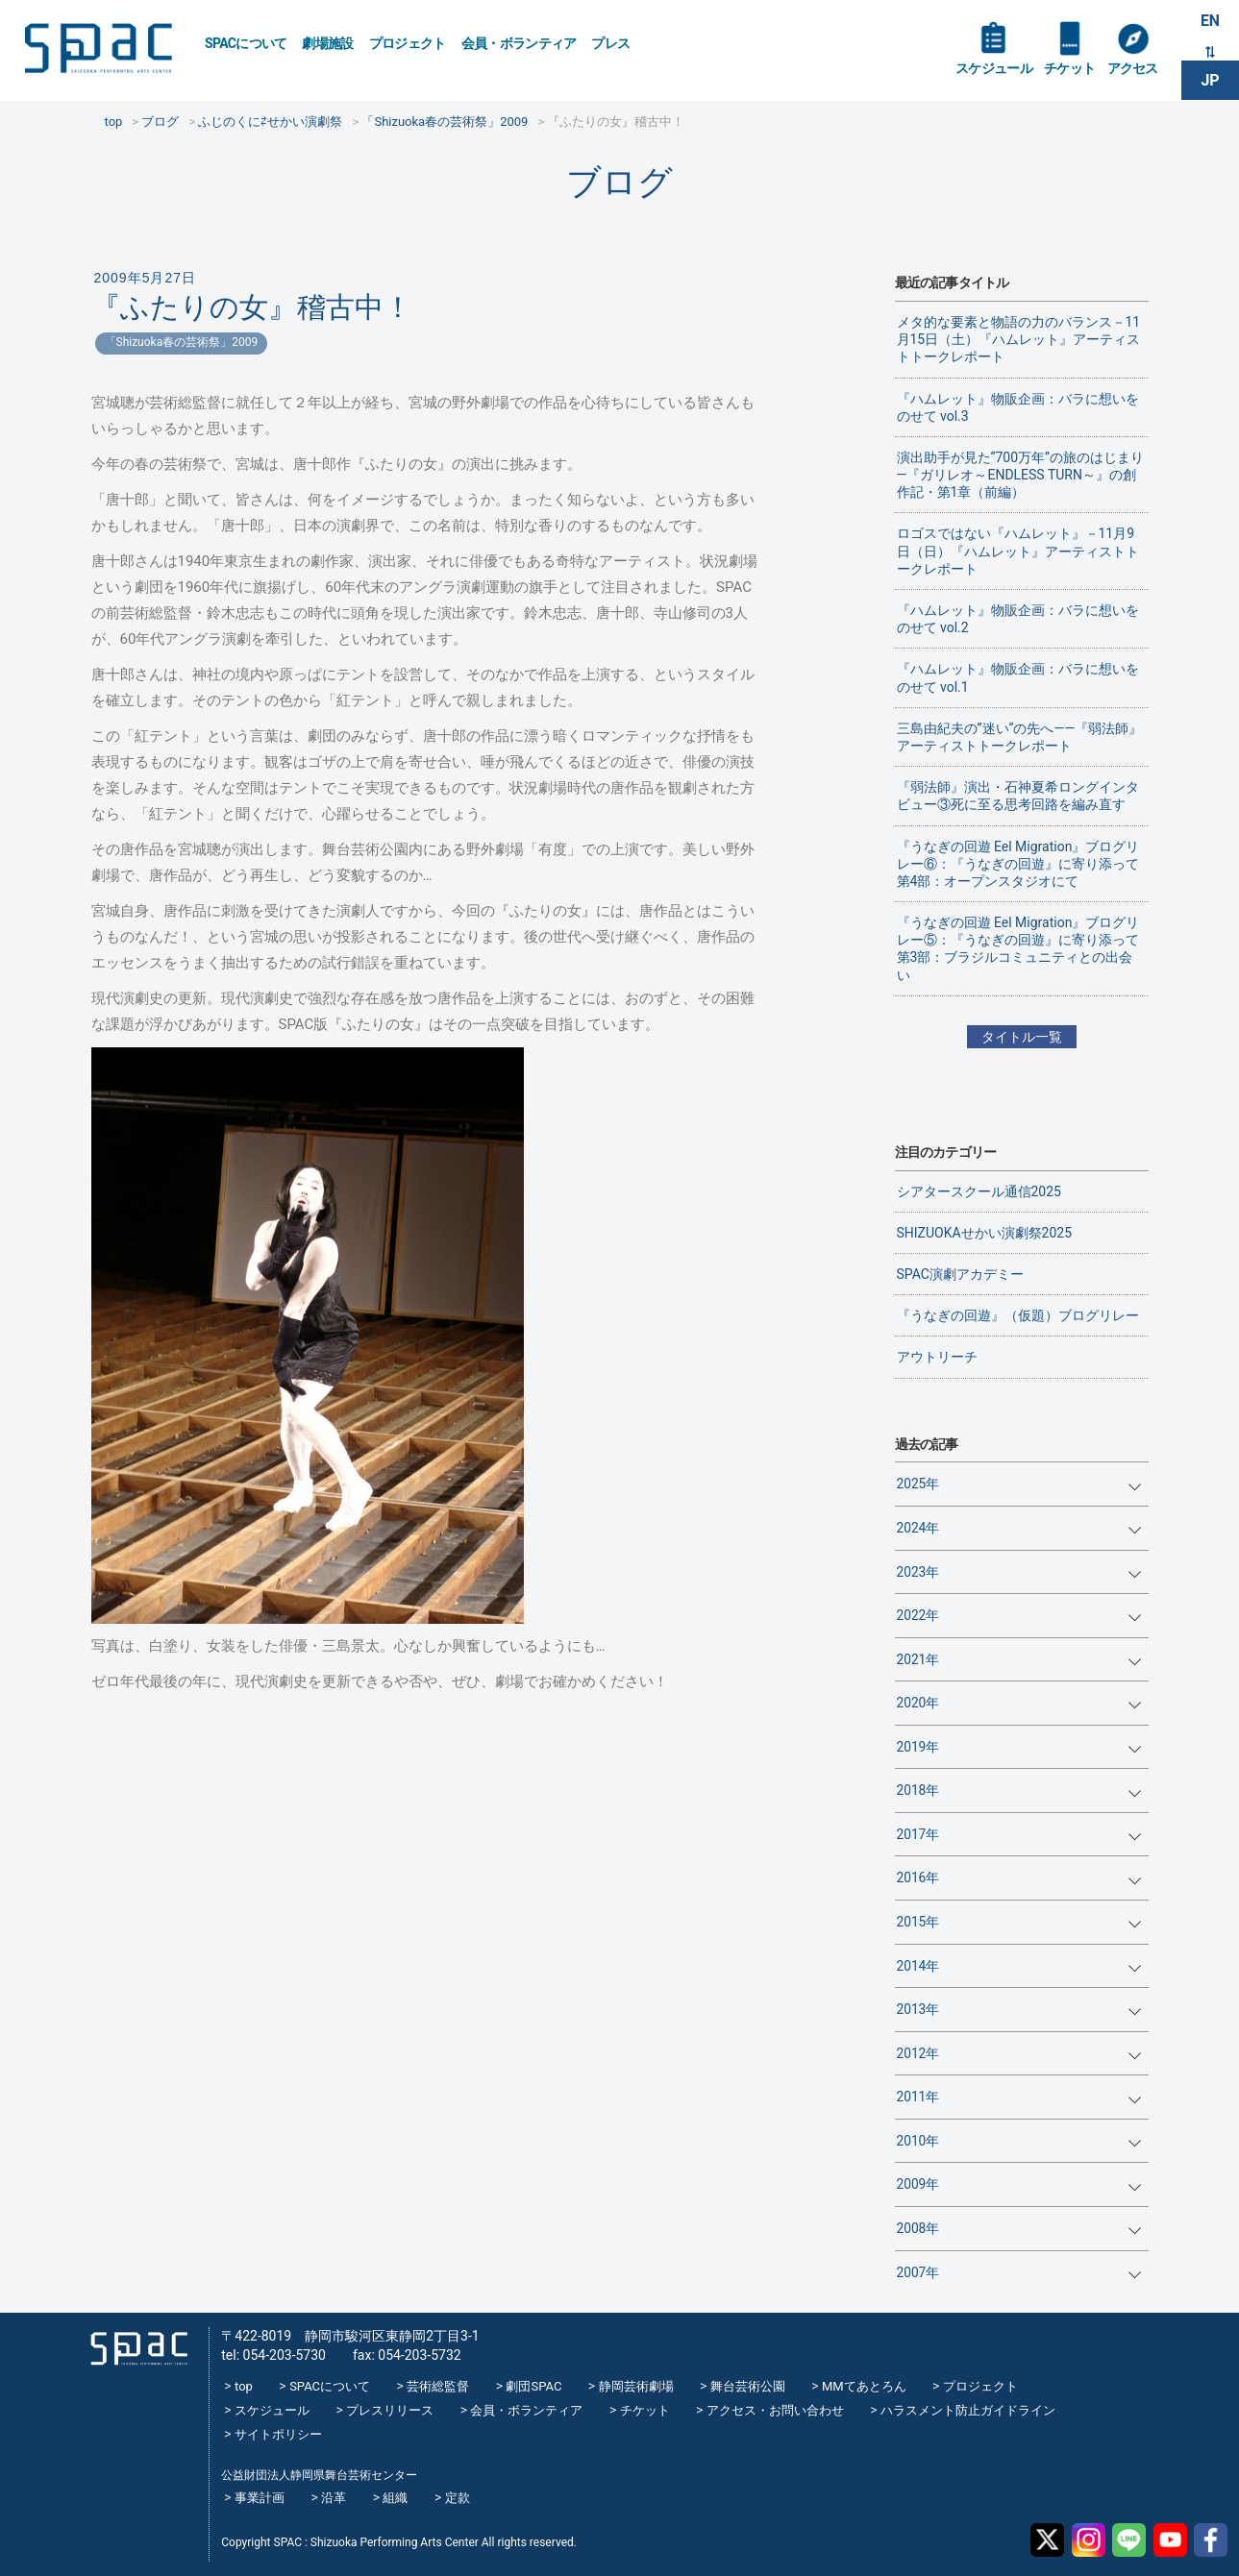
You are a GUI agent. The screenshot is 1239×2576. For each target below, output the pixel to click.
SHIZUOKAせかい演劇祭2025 (985, 1232)
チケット (1069, 69)
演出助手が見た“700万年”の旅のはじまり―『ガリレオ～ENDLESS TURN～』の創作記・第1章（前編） (1021, 475)
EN (1210, 21)
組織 (395, 2497)
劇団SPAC (533, 2386)
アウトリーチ (937, 1356)
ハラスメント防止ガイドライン (967, 2410)
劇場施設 (327, 43)
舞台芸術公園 (747, 2386)
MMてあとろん (864, 2386)
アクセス (1131, 69)
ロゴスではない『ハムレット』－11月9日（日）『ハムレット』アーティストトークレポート (1018, 551)
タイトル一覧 (1021, 1036)
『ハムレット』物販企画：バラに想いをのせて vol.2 (1018, 618)
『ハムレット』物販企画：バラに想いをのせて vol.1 (1018, 677)
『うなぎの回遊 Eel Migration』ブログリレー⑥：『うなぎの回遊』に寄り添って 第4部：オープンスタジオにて (1018, 864)
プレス (610, 43)
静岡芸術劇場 (636, 2386)
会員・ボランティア (519, 43)
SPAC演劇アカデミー (960, 1274)
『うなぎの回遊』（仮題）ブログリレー (1018, 1315)
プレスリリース (390, 2410)
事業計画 (260, 2497)
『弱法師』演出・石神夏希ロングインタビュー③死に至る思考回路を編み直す (1018, 795)
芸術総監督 (438, 2386)
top (244, 2386)
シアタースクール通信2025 (979, 1191)
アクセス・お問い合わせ (775, 2410)
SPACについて (245, 43)
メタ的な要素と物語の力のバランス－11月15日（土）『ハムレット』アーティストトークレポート (1019, 339)
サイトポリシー (278, 2434)
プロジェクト (407, 43)
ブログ (619, 182)
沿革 (333, 2497)
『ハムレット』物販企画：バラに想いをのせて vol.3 (1018, 407)
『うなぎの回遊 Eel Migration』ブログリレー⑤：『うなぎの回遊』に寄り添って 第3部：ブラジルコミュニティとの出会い (1018, 949)
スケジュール (993, 69)
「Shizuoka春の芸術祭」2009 (182, 342)
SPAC (101, 48)
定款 (457, 2497)
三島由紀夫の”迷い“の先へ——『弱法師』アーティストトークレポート (1020, 737)
